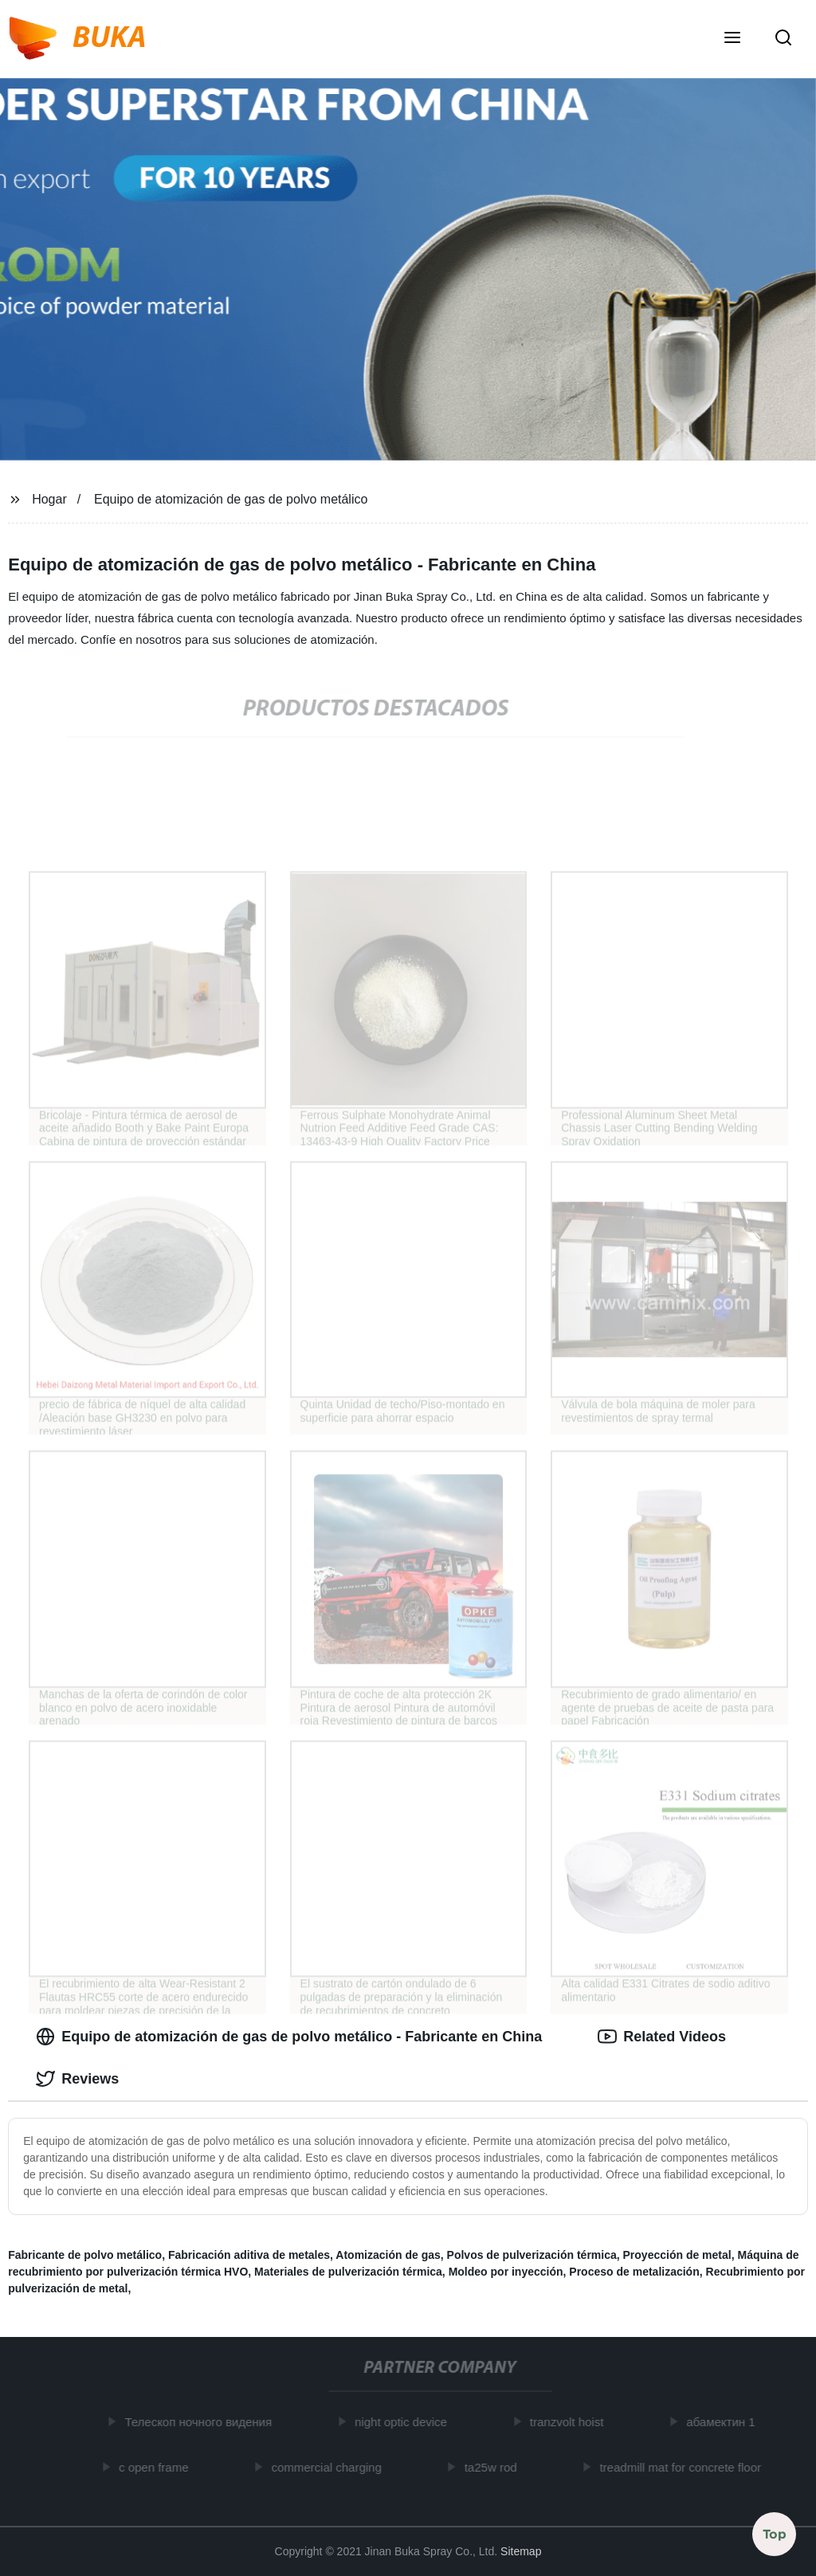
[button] (732, 39)
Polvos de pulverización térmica (532, 2255)
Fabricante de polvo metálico (85, 2255)
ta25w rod (495, 2466)
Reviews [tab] (77, 2078)
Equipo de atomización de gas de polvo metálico (230, 499)
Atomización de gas (387, 2255)
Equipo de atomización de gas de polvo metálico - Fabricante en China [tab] (289, 2036)
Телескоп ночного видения (203, 2422)
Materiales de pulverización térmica (348, 2271)
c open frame (159, 2466)
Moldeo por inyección (506, 2271)
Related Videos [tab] (662, 2036)
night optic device (405, 2422)
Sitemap (520, 2551)
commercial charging (331, 2466)
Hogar (49, 499)
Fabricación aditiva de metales (249, 2255)
